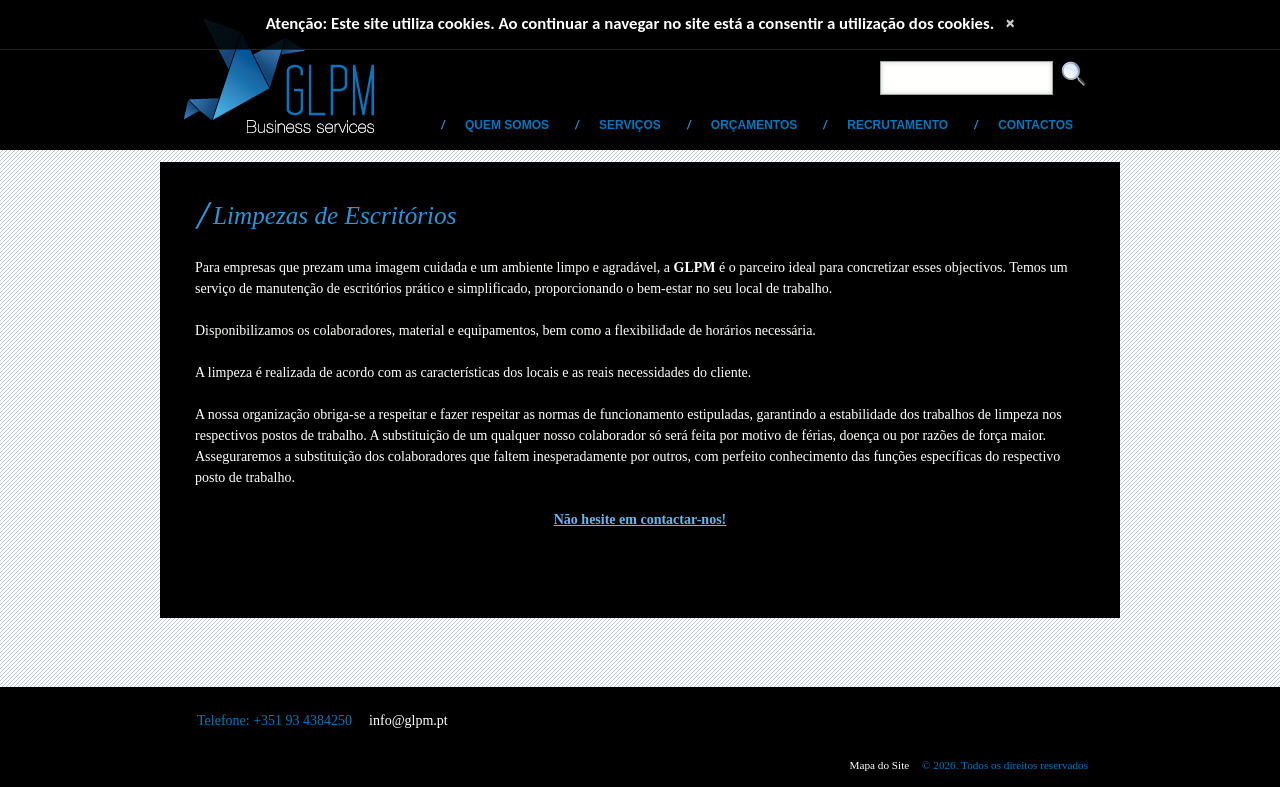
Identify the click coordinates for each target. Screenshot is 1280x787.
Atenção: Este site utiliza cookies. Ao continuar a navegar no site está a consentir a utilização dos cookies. (630, 23)
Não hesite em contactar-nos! (640, 519)
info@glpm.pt (408, 720)
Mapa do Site (880, 765)
